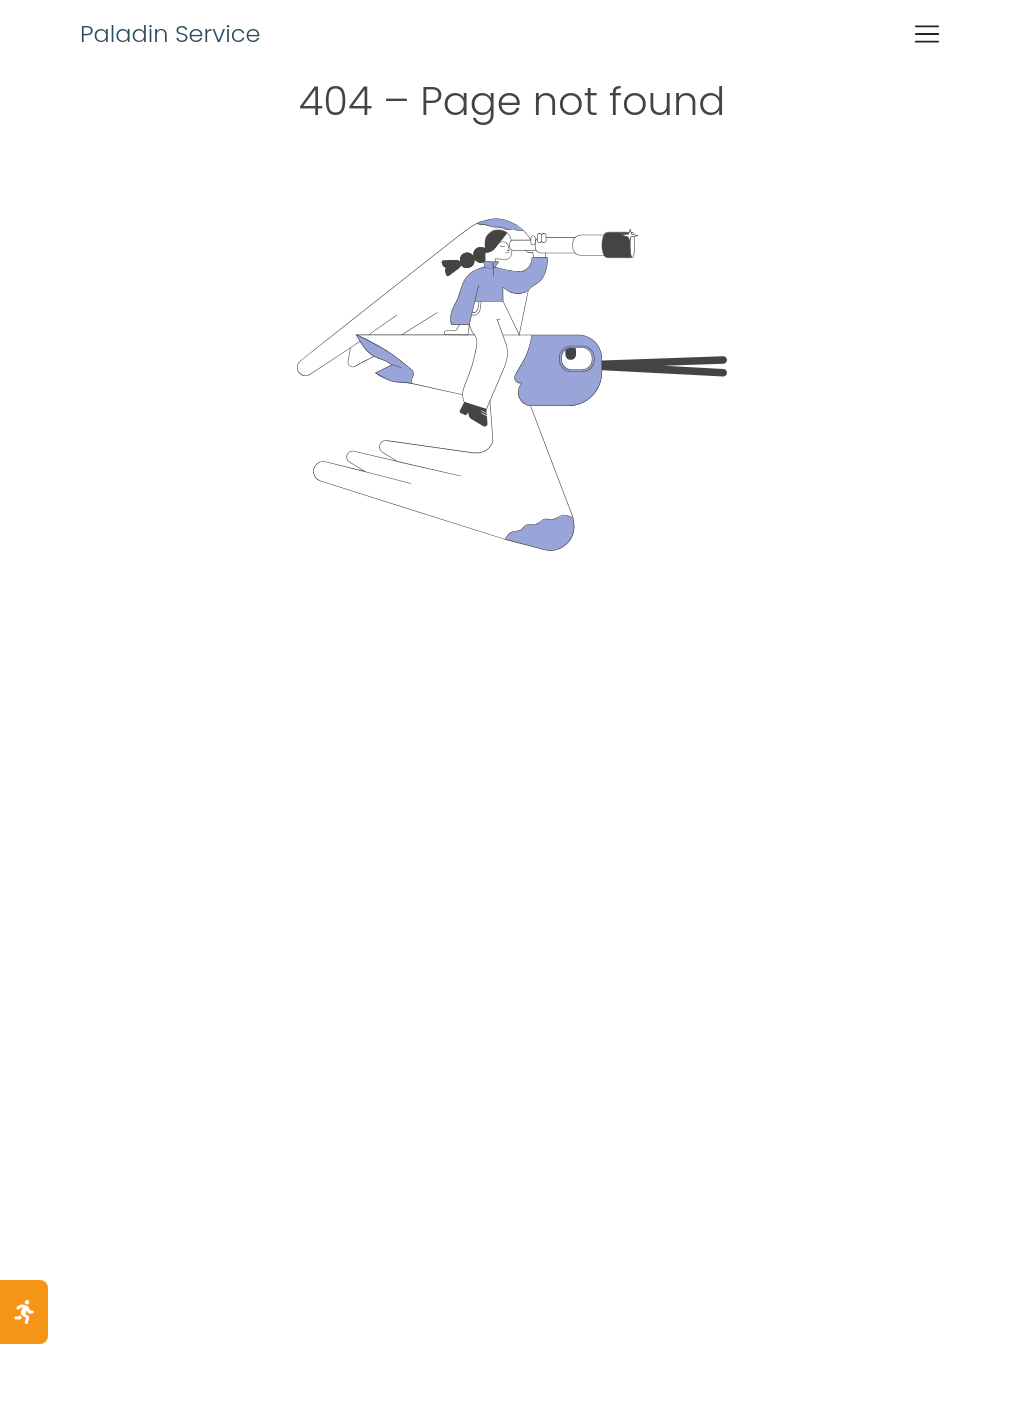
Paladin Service (170, 33)
